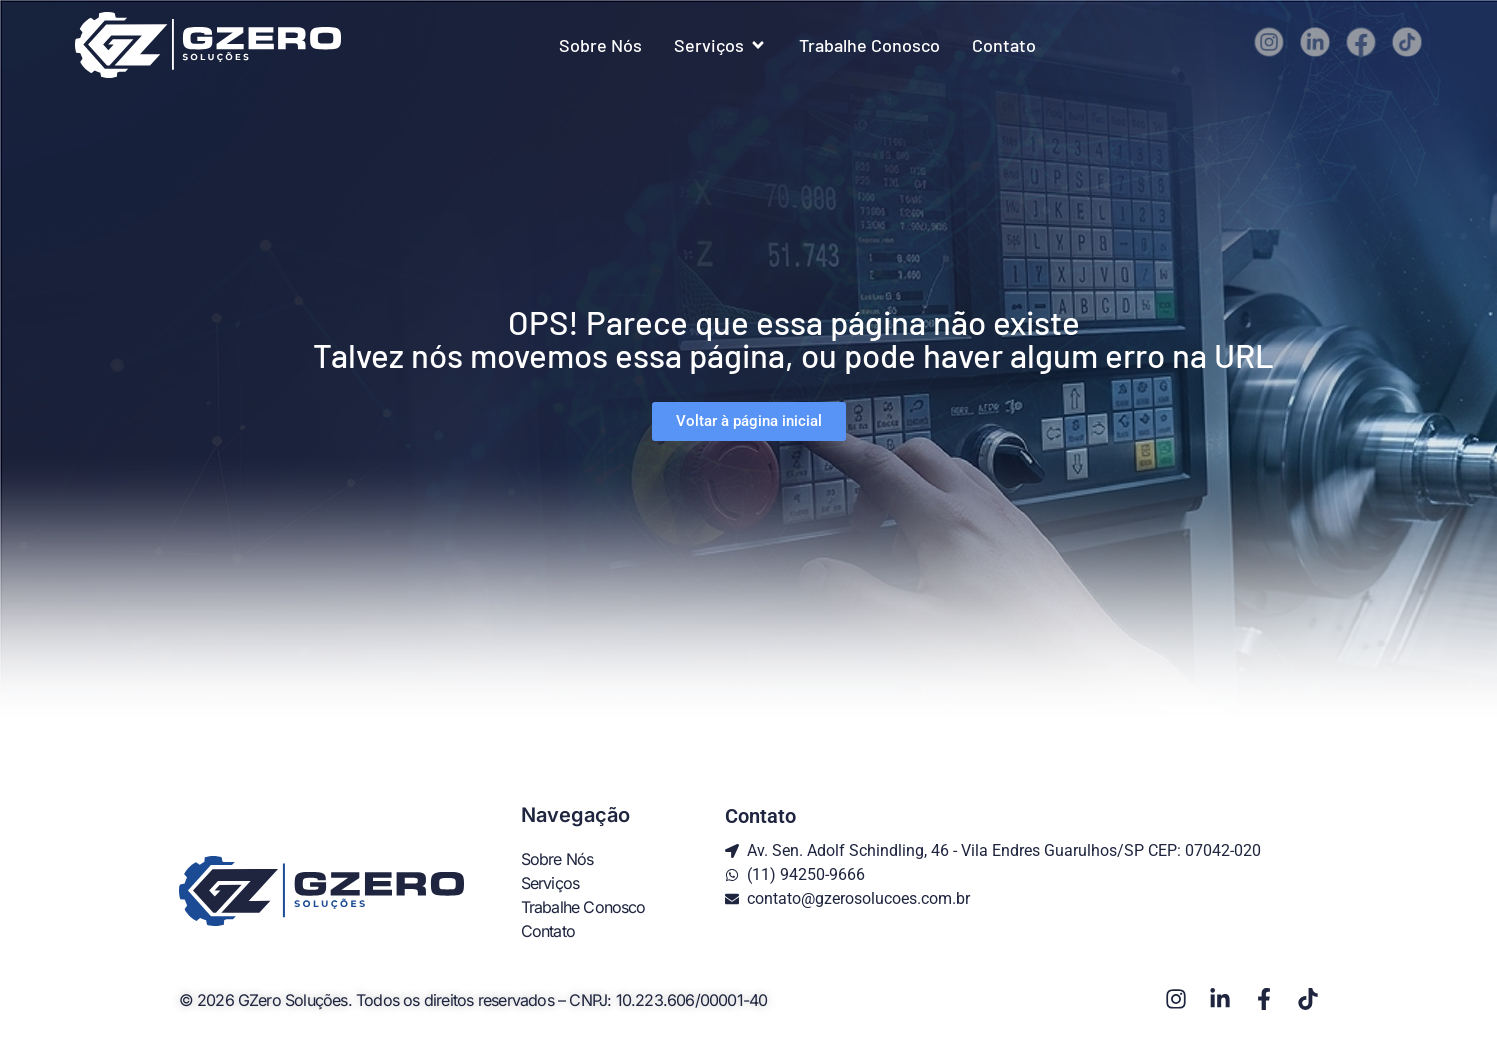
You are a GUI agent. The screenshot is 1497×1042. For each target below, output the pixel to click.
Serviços (550, 883)
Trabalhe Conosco (583, 907)
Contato (548, 931)
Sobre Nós (557, 859)
